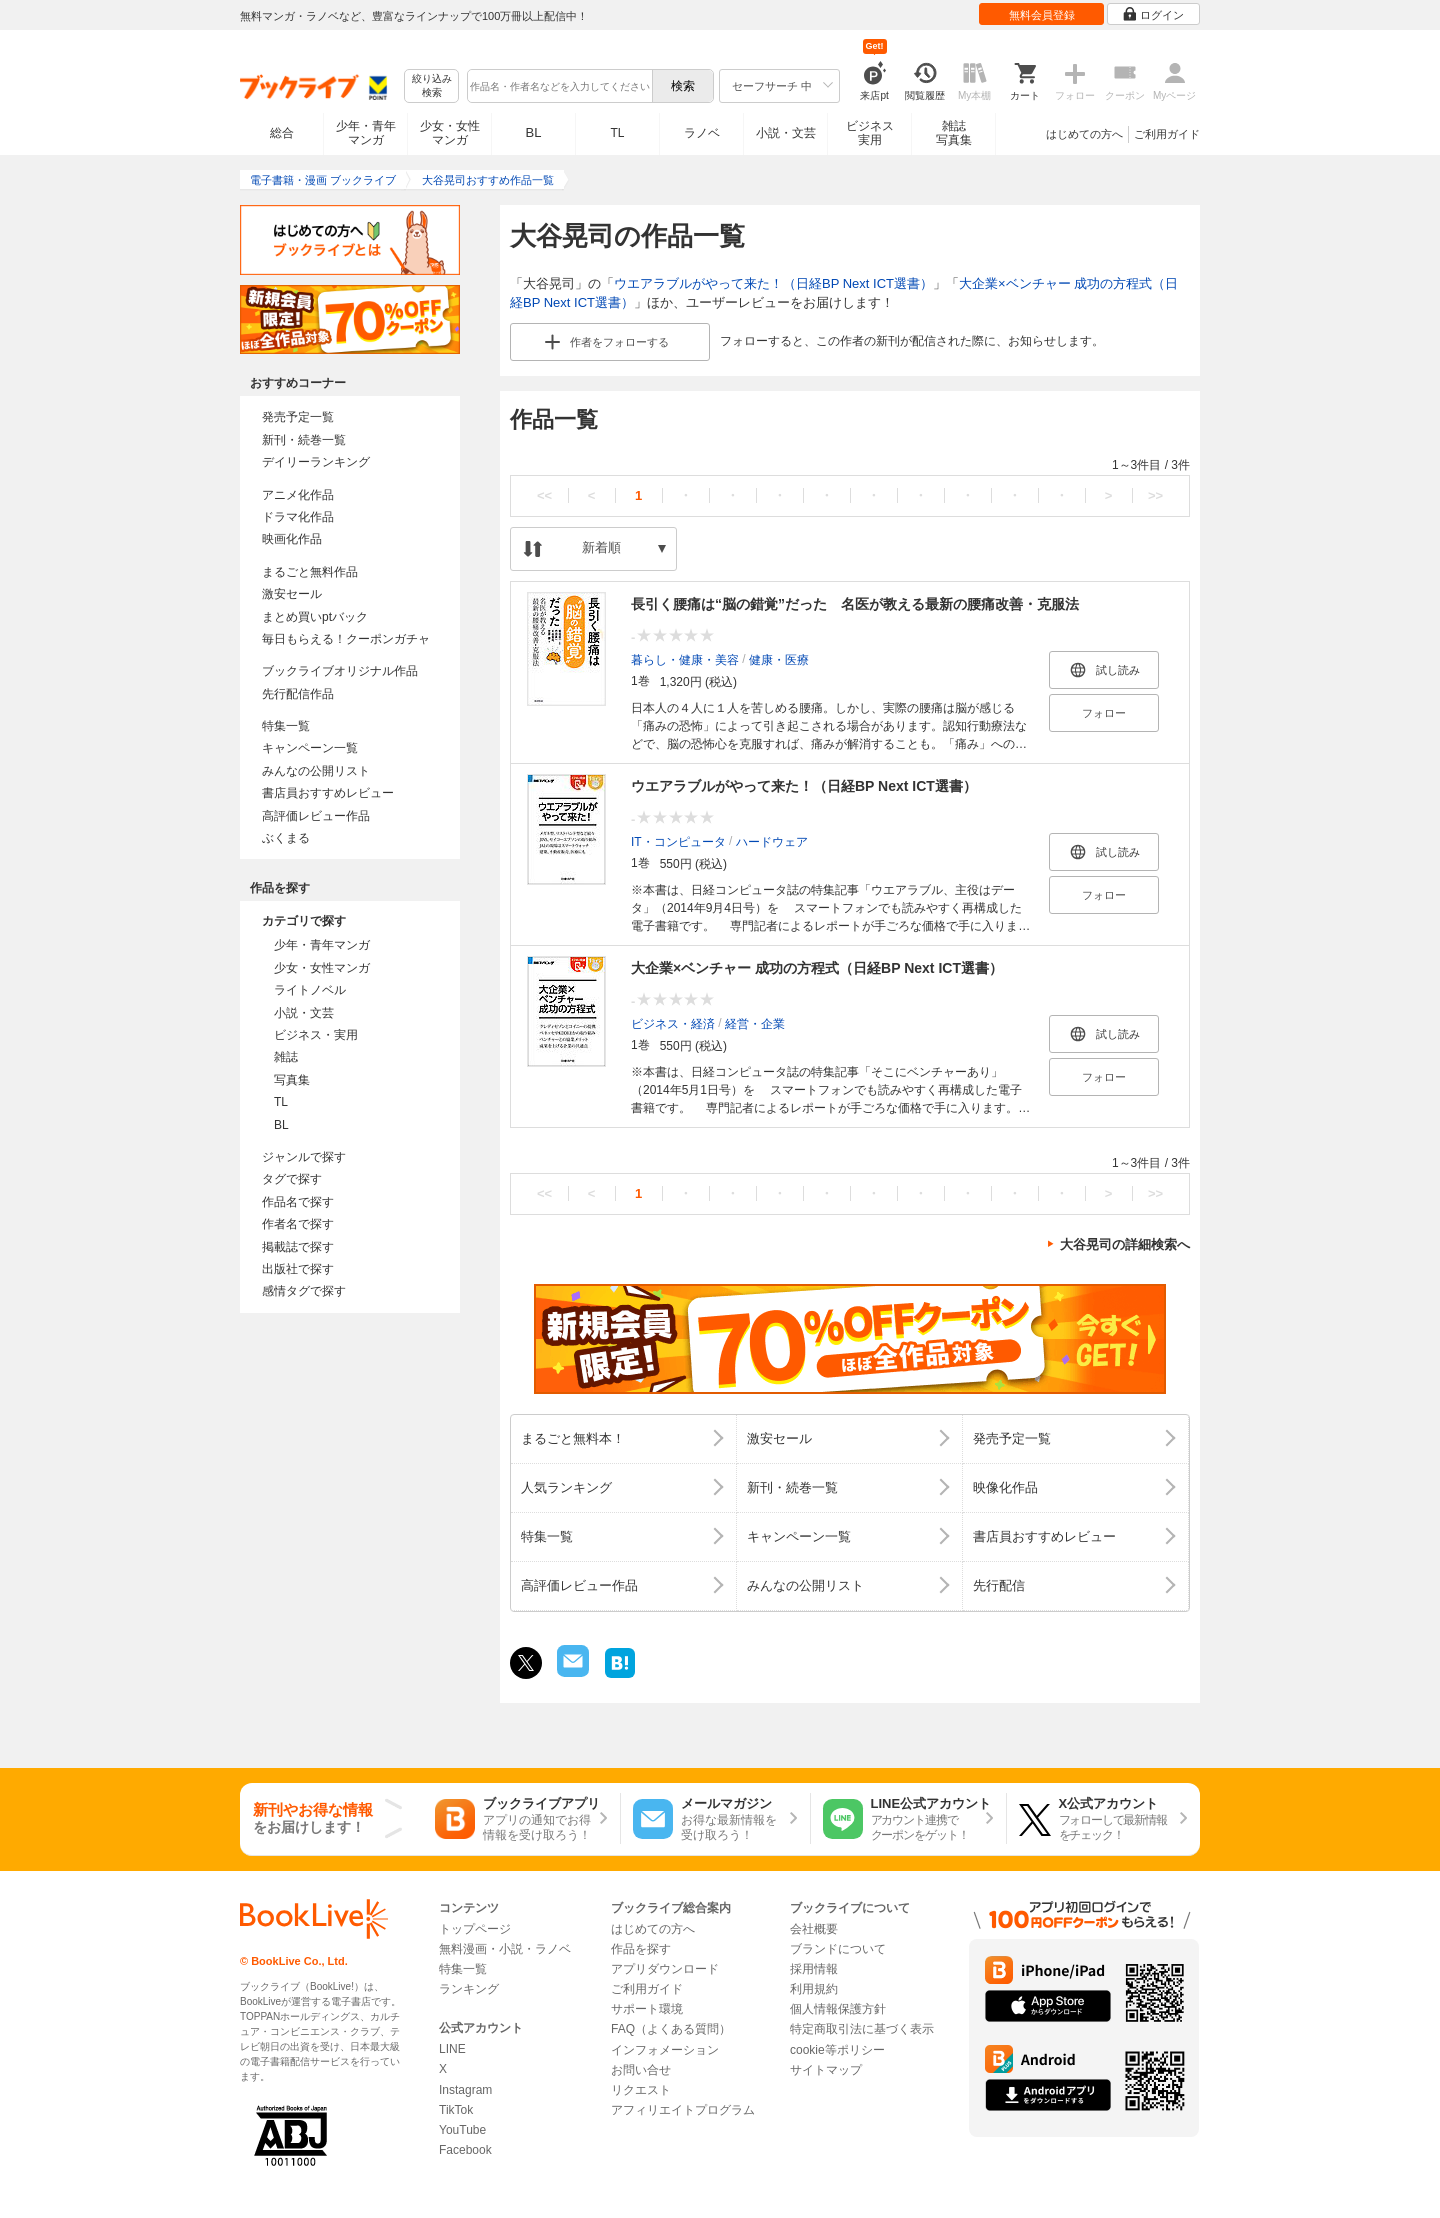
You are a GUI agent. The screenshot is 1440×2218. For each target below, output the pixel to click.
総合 (282, 133)
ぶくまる (286, 838)
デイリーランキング (316, 462)
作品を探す (641, 1949)
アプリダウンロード (665, 1969)
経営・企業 (755, 1023)
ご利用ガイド (1167, 134)
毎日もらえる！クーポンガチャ (346, 639)
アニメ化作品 (298, 495)
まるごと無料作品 (310, 572)
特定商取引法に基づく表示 (862, 2029)
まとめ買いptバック (315, 617)
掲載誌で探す (298, 1247)
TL (617, 133)
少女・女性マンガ (450, 133)
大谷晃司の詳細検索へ (1125, 1244)
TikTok (456, 2110)
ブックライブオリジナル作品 (340, 671)
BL (534, 132)
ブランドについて (838, 1949)
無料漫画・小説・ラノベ (505, 1949)
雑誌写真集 (954, 133)
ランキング (469, 1989)
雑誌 (286, 1057)
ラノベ (702, 133)
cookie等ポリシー (837, 2050)
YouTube (462, 2130)
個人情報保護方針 (838, 2009)
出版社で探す (298, 1269)
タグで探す (292, 1179)
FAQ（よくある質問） (671, 2029)
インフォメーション (665, 2050)
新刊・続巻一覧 (304, 440)
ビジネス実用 (870, 133)
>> (1155, 495)
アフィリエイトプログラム (683, 2110)
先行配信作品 (298, 694)
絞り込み (432, 86)
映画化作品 (292, 539)
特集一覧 (286, 726)
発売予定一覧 (298, 417)
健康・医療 (779, 659)
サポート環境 (647, 2009)
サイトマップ (826, 2070)
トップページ (475, 1929)
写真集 (292, 1080)
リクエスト (641, 2090)
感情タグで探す (304, 1291)
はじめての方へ (1084, 134)
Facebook (465, 2150)
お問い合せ (641, 2070)
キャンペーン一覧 (310, 748)
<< (544, 495)
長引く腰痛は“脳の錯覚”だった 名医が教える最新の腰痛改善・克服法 (855, 604)
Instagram (465, 2090)
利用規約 (814, 1989)
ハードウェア (772, 841)
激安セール (292, 594)
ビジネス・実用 (316, 1035)
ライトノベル (310, 990)
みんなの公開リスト (316, 771)
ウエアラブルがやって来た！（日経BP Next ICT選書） (773, 283)
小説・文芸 (786, 133)
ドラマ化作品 (298, 517)
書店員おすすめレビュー (328, 793)
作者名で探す (298, 1224)
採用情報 (814, 1969)
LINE (452, 2049)
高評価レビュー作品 (316, 816)
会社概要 (814, 1929)
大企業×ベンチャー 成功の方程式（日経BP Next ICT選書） (817, 968)
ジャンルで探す (304, 1157)
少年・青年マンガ (366, 133)
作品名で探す (298, 1202)
